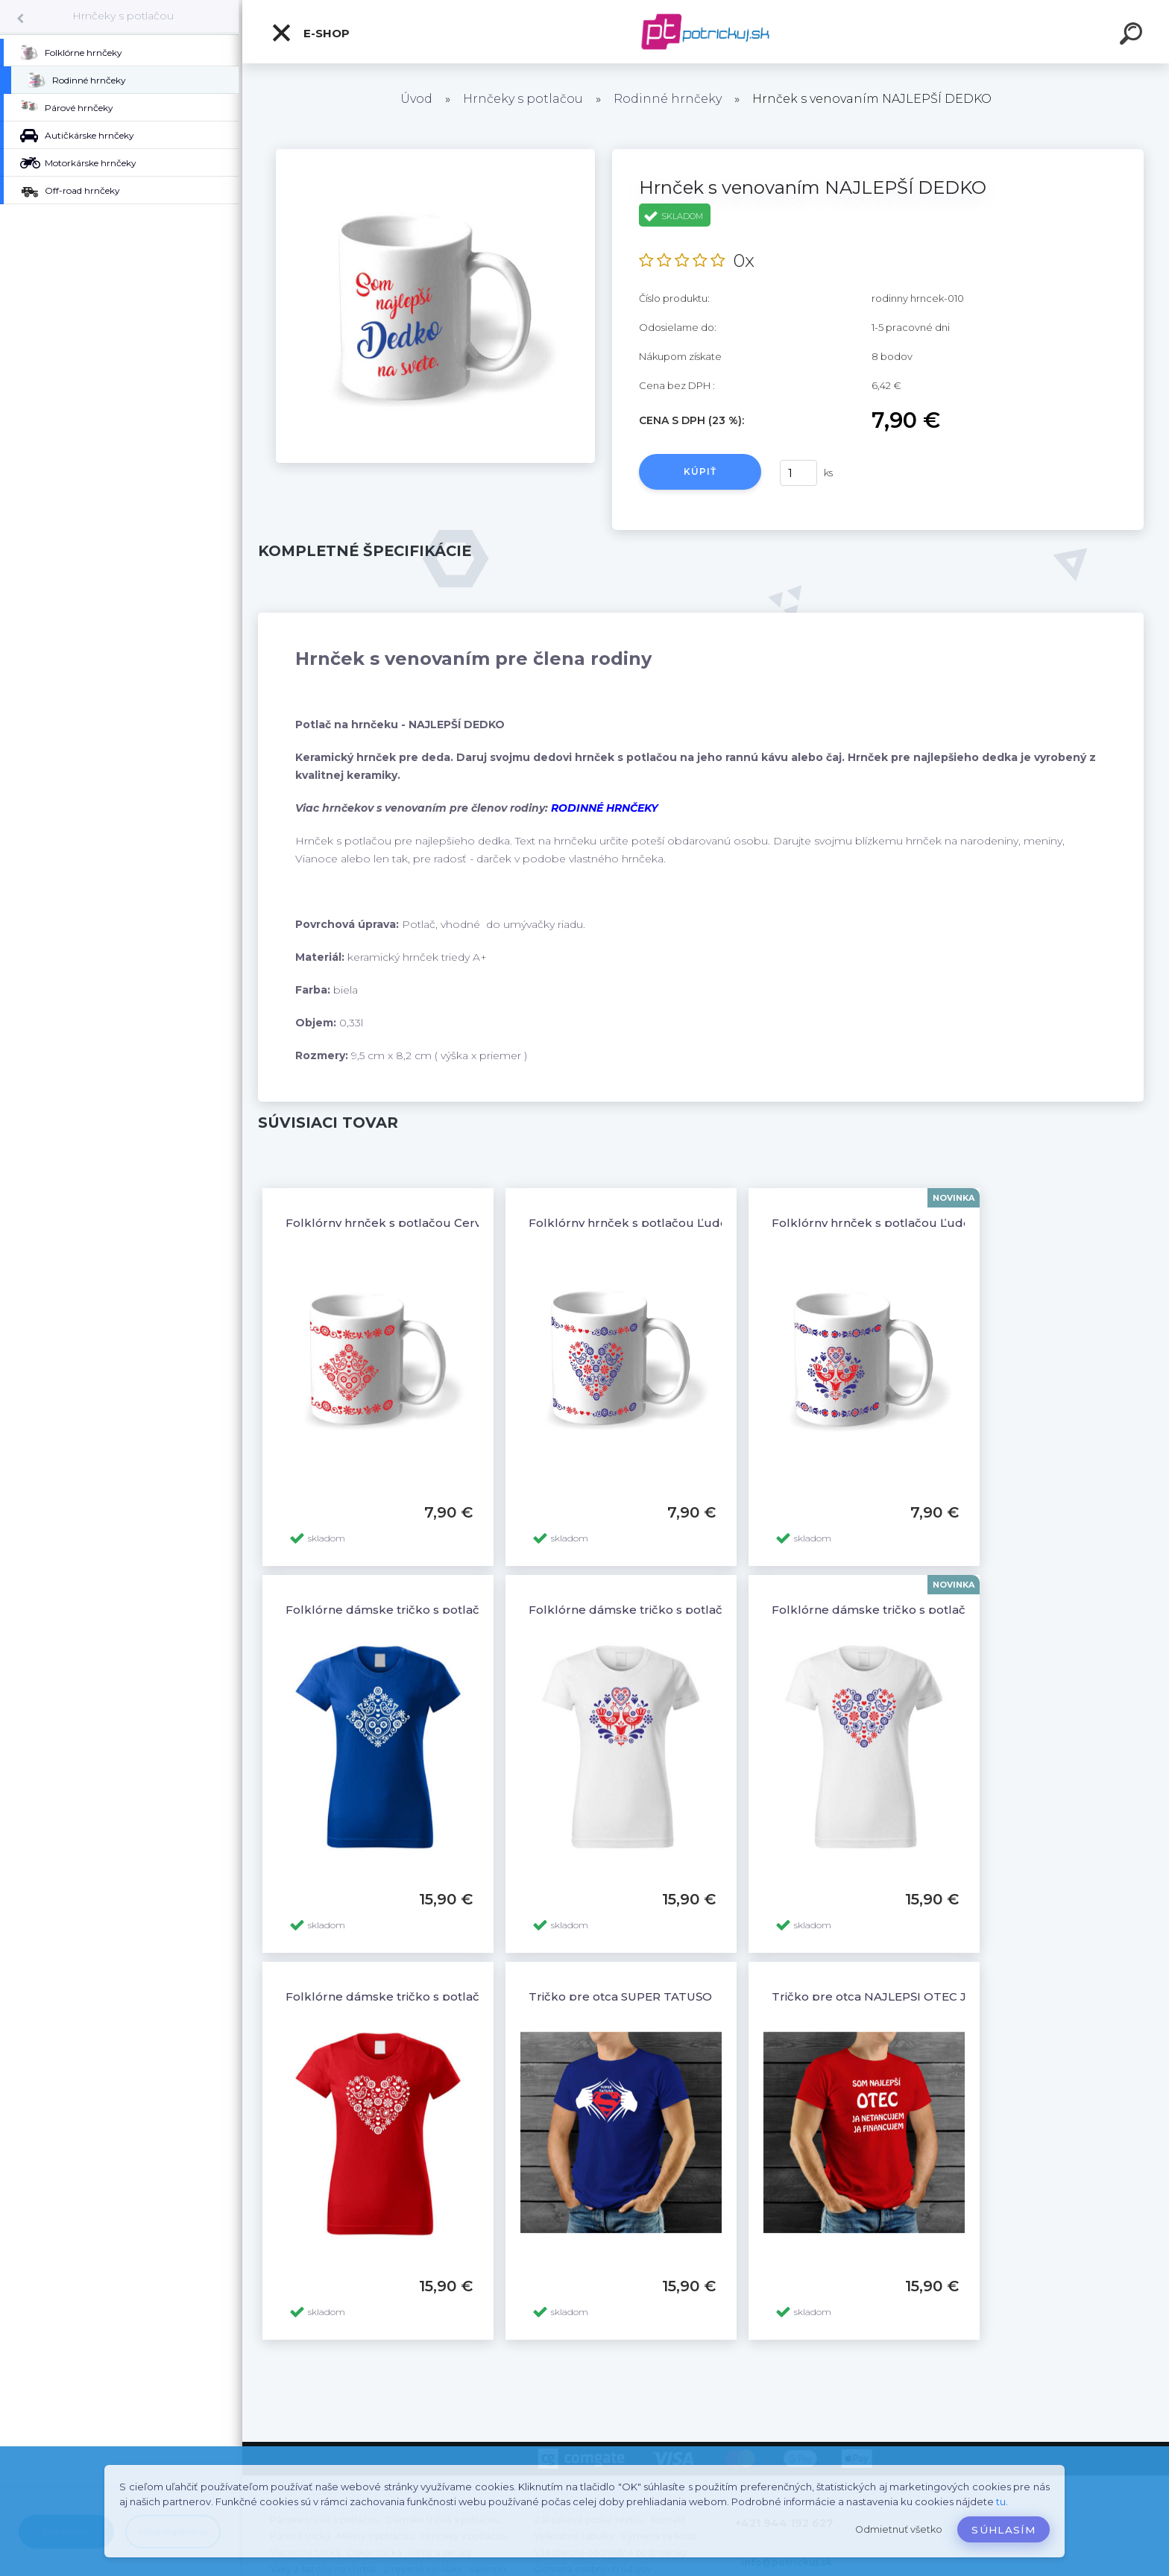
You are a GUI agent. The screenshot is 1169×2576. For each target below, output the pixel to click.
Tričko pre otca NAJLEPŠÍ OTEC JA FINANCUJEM (915, 1996)
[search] (1133, 36)
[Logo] (705, 31)
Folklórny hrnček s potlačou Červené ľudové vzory (433, 1223)
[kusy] (798, 473)
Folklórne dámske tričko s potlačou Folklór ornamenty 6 (451, 1610)
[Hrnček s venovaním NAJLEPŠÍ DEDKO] (435, 154)
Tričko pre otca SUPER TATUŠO (620, 1996)
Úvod (416, 99)
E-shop (310, 33)
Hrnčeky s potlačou (123, 15)
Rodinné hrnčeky (668, 99)
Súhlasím (1003, 2530)
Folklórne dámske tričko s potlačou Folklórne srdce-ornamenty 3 (964, 1610)
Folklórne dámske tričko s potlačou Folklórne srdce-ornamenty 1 (476, 1996)
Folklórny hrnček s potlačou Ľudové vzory (652, 1223)
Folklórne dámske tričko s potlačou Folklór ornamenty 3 (694, 1610)
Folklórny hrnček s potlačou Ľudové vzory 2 (900, 1223)
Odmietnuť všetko (898, 2529)
